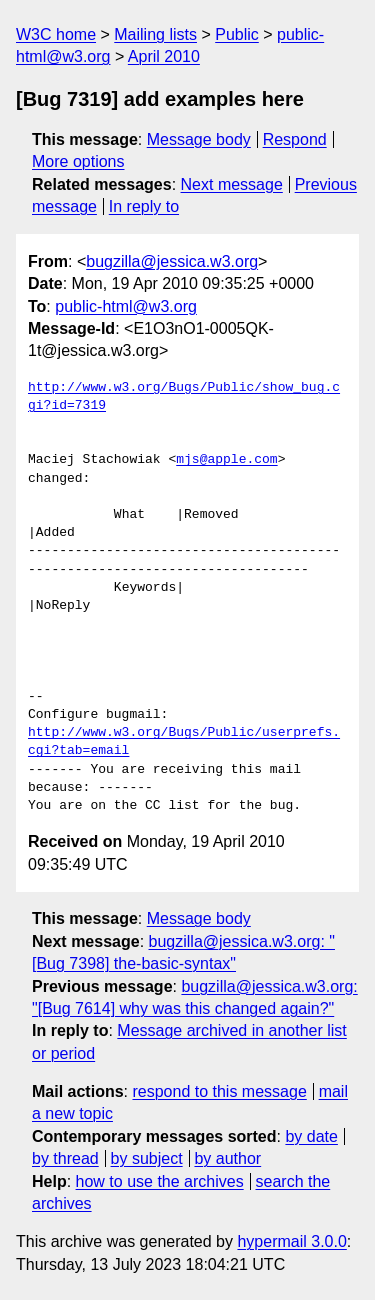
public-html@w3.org (126, 306)
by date (311, 1136)
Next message (232, 184)
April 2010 (164, 56)
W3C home (56, 34)
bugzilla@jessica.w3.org (172, 261)
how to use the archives (160, 1181)
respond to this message (219, 1091)
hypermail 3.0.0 (291, 1241)
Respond (295, 139)
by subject (147, 1158)
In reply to (144, 206)
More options (78, 161)
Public (237, 34)
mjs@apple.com (226, 460)
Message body (199, 139)
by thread (65, 1158)
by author (227, 1158)
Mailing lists (155, 34)
